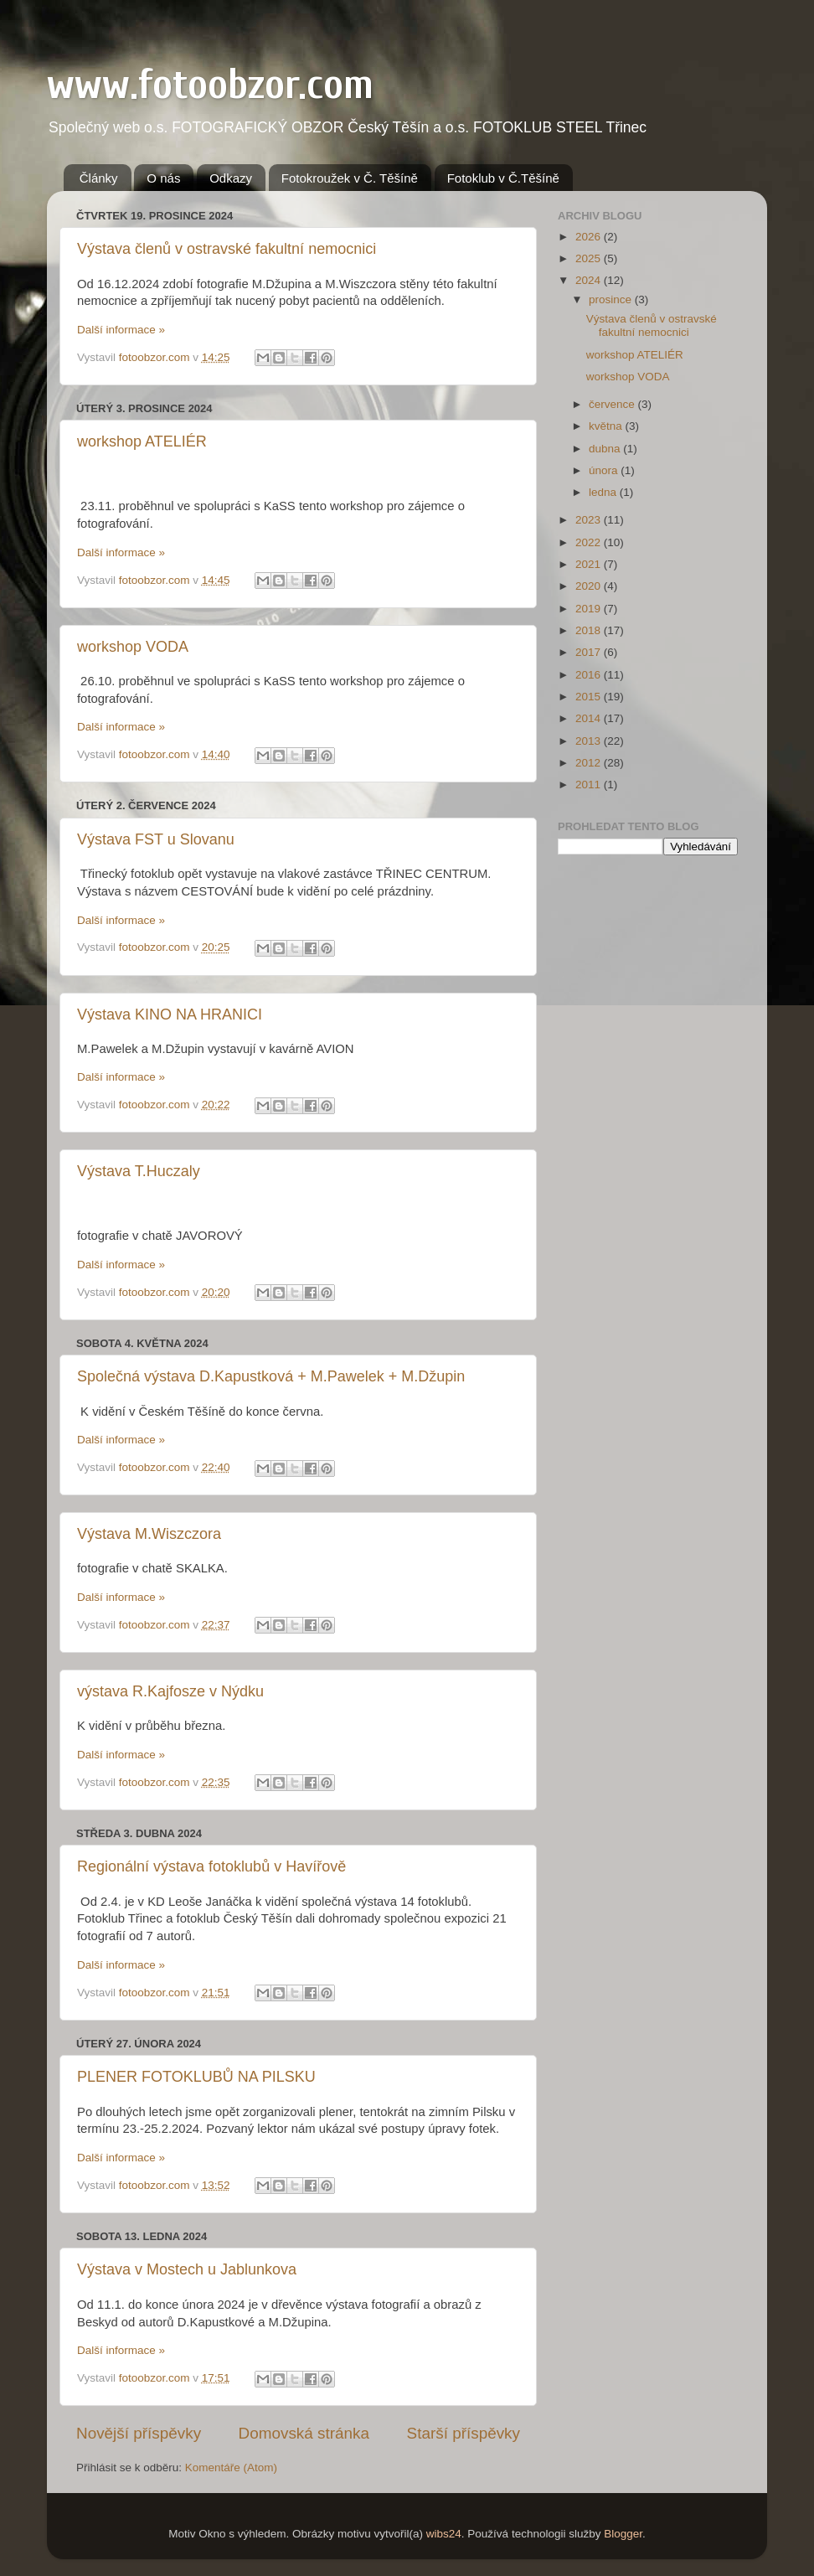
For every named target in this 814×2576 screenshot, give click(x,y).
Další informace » (121, 329)
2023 (589, 520)
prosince (612, 299)
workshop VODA (132, 646)
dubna (606, 448)
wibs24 (443, 2533)
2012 (589, 762)
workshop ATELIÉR (142, 441)
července (613, 404)
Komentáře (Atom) (231, 2467)
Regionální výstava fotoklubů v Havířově (211, 1866)
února (605, 470)
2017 (589, 652)
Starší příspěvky (463, 2433)
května (607, 426)
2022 (589, 542)
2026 (589, 236)
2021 (589, 564)
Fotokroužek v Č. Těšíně (349, 178)
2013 (589, 741)
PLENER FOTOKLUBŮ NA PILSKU (196, 2076)
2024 (589, 280)
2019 (589, 608)
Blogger (623, 2533)
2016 (589, 675)
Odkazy (230, 178)
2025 (589, 258)
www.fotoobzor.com (210, 84)
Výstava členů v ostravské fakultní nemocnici (226, 248)
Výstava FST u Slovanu (155, 839)
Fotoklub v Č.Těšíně (503, 178)
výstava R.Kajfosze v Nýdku (170, 1691)
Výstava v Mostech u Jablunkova (186, 2269)
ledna (604, 492)
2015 (589, 696)
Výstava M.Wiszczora (149, 1533)
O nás (163, 178)
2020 (589, 586)
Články (99, 178)
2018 (589, 630)
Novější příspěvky (138, 2433)
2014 (589, 718)
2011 (589, 784)
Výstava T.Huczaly (138, 1171)
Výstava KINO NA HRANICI (169, 1014)
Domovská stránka (304, 2433)
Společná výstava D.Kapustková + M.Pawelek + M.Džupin (271, 1376)
